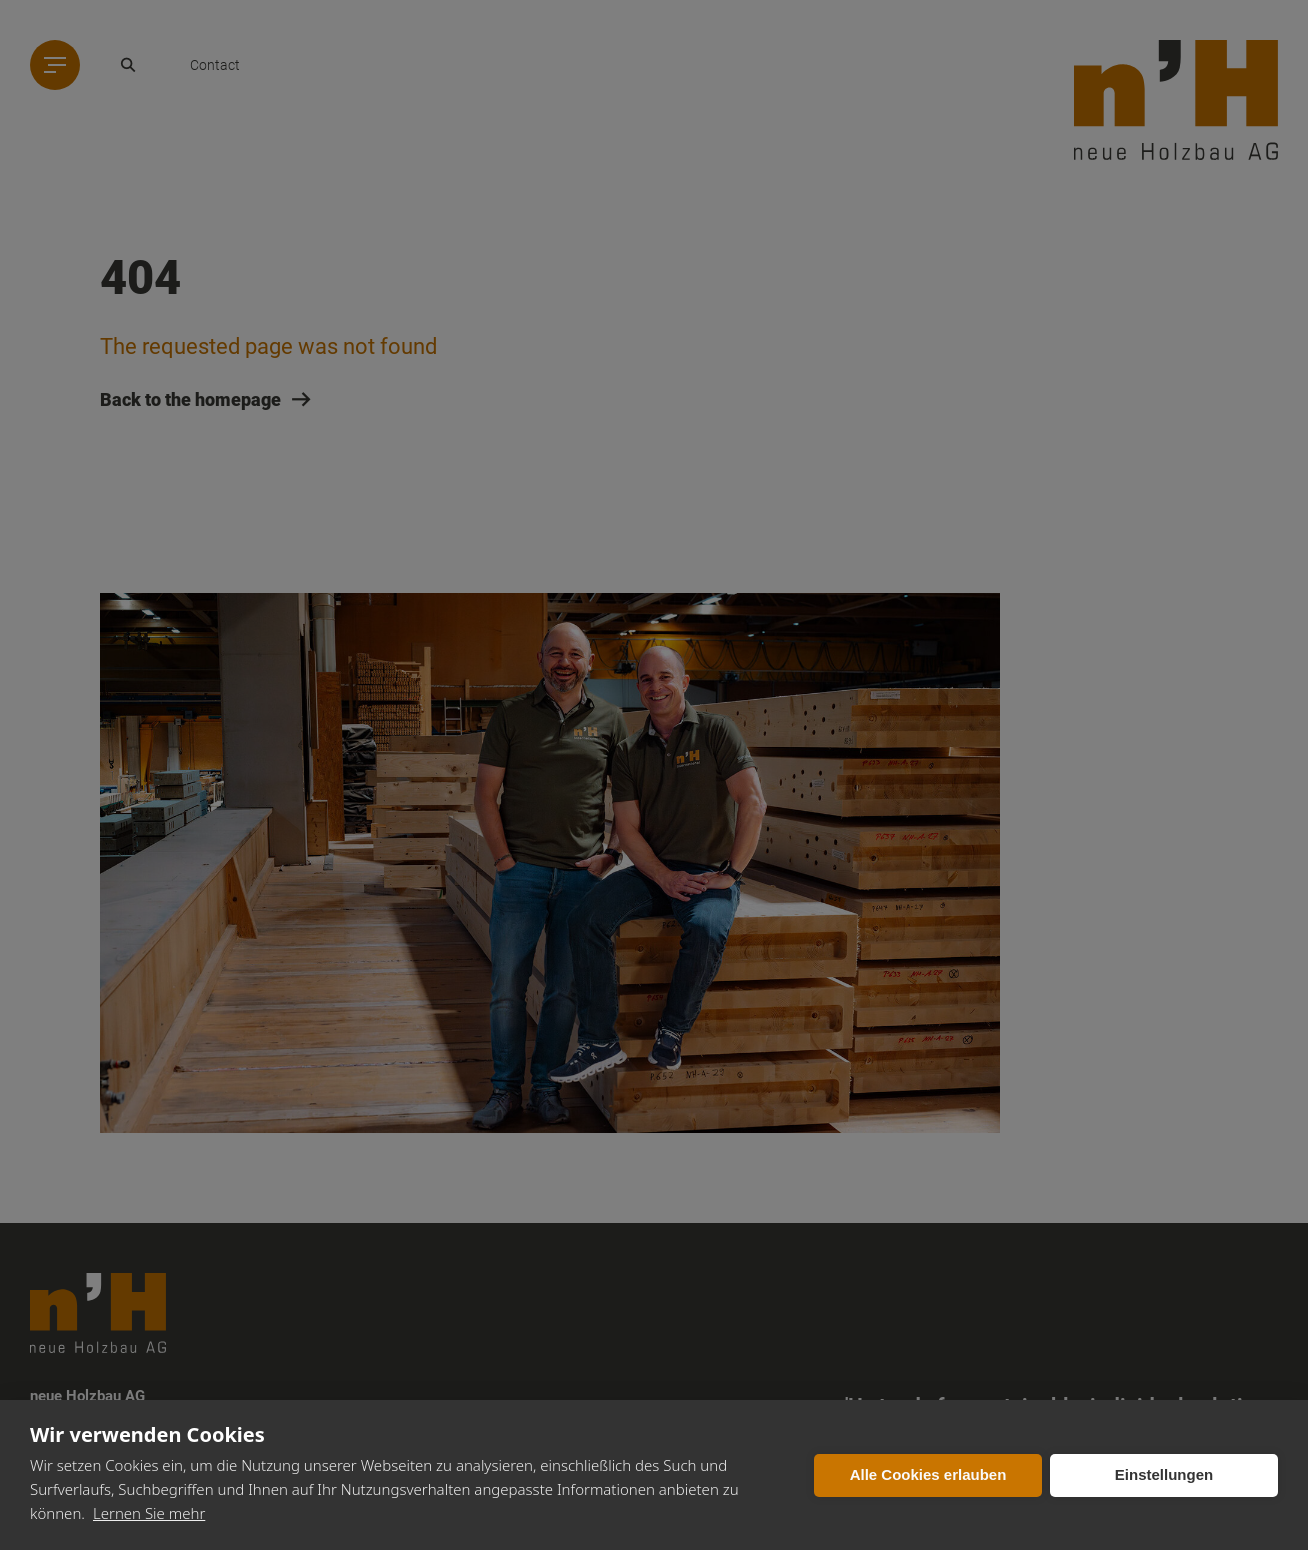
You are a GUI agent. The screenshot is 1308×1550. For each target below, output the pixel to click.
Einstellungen (1164, 1474)
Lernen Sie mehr (149, 1513)
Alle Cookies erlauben (928, 1474)
